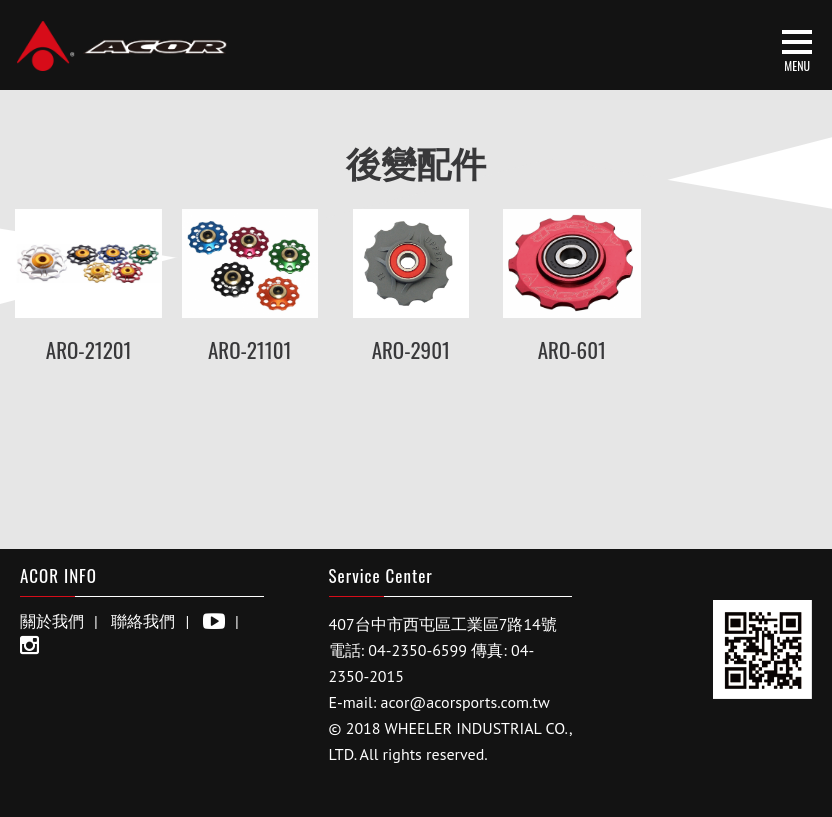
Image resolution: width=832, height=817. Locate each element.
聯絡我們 (143, 621)
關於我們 (52, 621)
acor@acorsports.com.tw (465, 702)
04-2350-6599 (417, 650)
